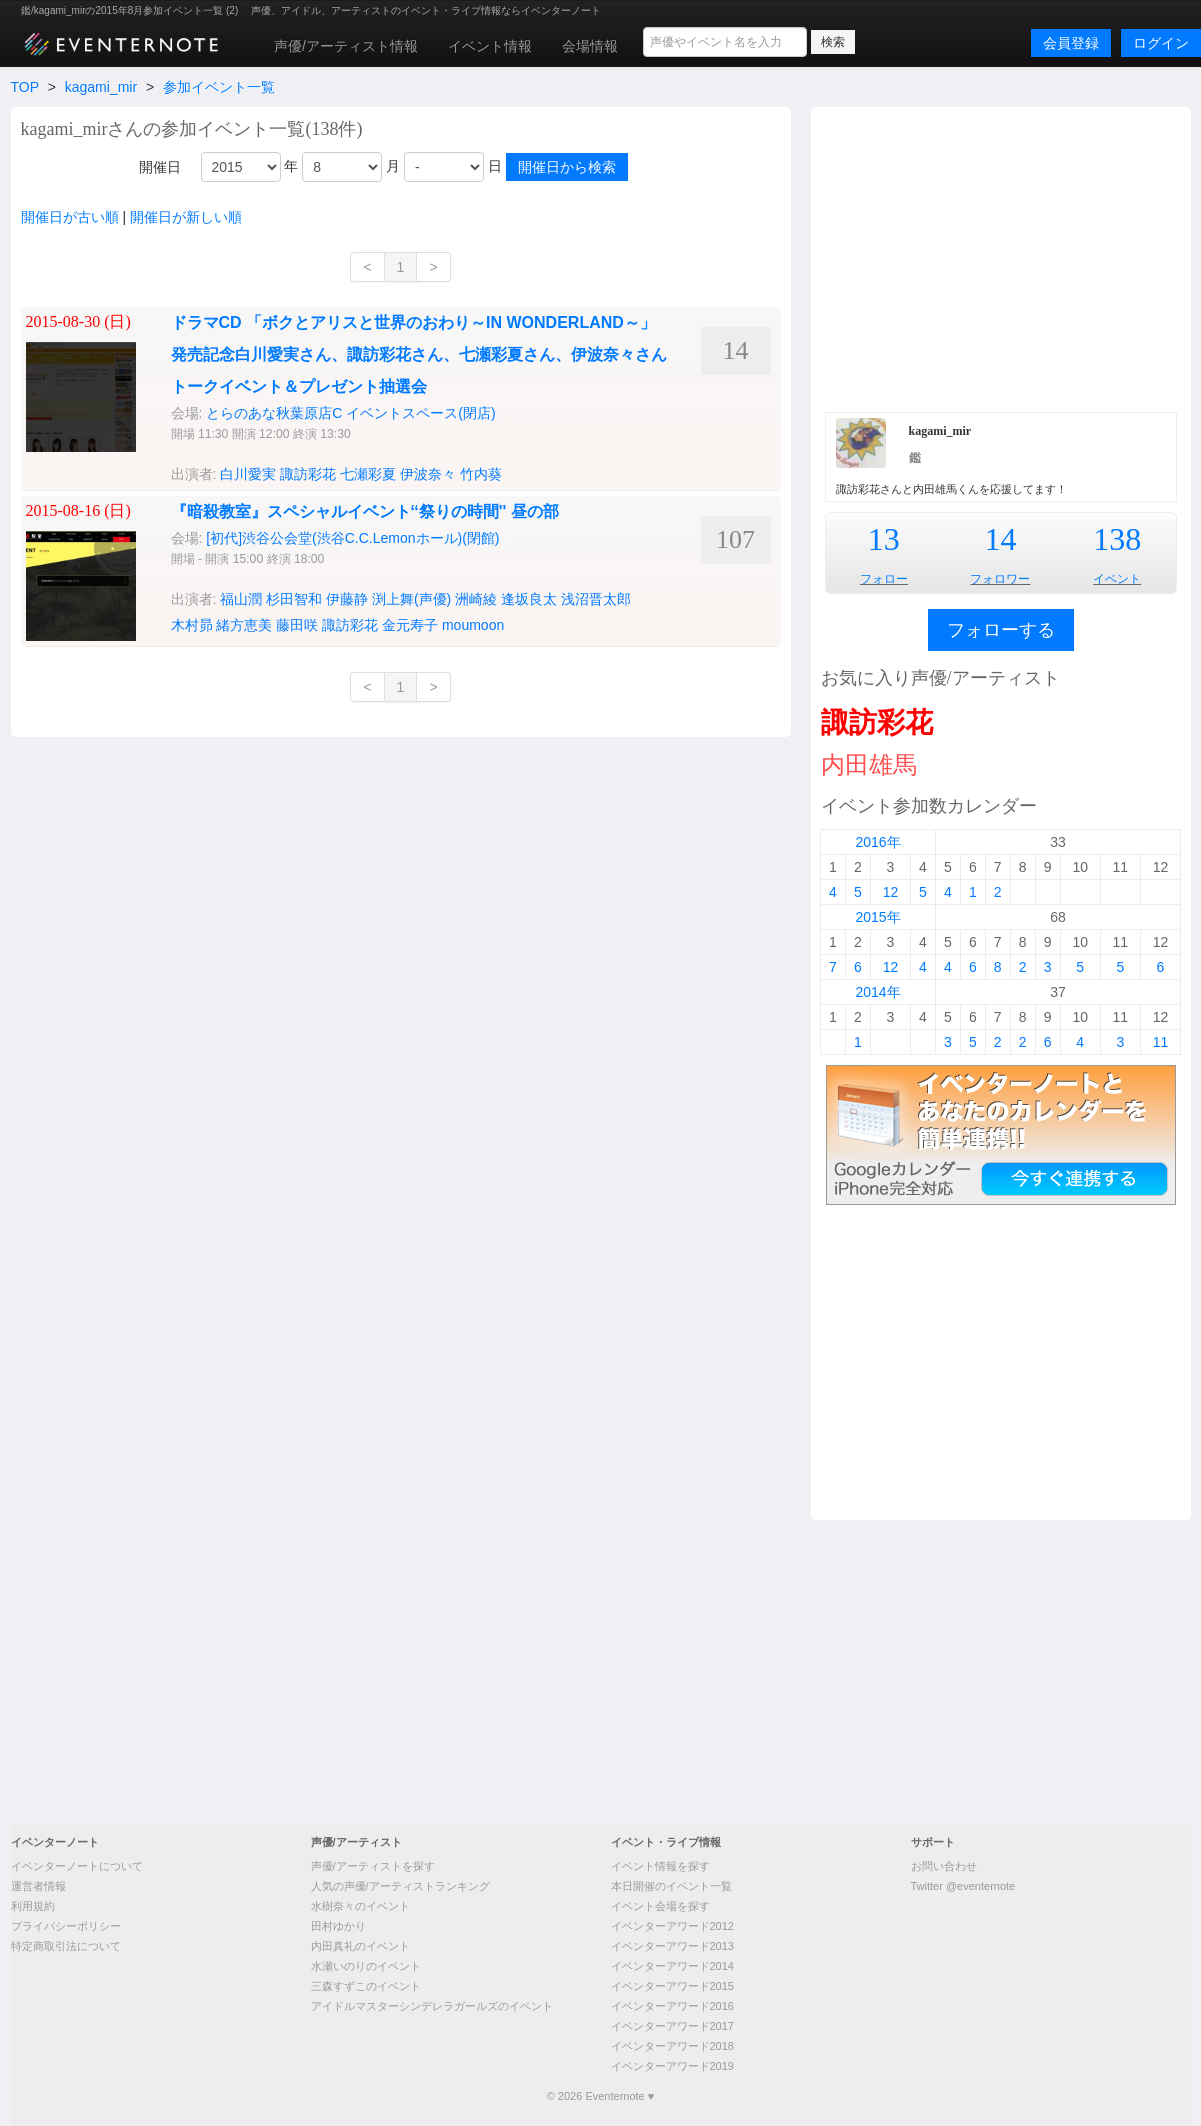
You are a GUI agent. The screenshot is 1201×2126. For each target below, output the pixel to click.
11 (1161, 1042)
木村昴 (192, 625)
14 (1000, 539)
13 (884, 539)
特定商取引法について (66, 1946)
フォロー (884, 579)
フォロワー (1000, 579)
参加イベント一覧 (219, 87)
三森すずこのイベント (366, 1986)
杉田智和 (294, 599)
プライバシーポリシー (66, 1926)
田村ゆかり (338, 1926)
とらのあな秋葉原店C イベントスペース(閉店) (350, 413)
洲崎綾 (476, 599)
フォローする (1001, 630)
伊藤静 (347, 599)
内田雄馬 (869, 764)
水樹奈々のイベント (360, 1906)
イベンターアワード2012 (672, 1926)
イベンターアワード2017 (672, 2026)
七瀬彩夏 (368, 474)
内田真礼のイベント (360, 1946)
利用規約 (33, 1906)
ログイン (1161, 43)
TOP (25, 87)
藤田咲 (297, 625)
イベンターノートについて (77, 1866)
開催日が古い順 (70, 217)
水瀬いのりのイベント (366, 1966)
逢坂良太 (529, 599)
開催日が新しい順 (186, 217)
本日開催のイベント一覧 (671, 1886)
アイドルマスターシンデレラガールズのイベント (432, 2006)
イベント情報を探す (660, 1866)
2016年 (877, 842)
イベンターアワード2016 (672, 2006)
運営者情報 (38, 1886)
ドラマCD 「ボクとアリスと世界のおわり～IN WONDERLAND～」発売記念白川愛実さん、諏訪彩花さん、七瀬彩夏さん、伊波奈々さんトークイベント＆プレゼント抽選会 (419, 354)
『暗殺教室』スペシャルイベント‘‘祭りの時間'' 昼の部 (365, 511)
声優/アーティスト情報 (346, 46)
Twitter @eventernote (963, 1886)
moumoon (473, 625)
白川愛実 (248, 474)
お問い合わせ (944, 1866)
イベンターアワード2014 (672, 1966)
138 (1117, 539)
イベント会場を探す (660, 1906)
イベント (1117, 579)
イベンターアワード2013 (672, 1946)
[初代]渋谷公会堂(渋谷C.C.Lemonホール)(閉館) (352, 538)
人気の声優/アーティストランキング (400, 1886)
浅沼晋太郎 (596, 599)
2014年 (877, 992)
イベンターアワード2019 (672, 2066)
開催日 (160, 167)
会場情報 (590, 46)
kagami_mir (101, 87)
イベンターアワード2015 (672, 1986)
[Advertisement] (1001, 257)
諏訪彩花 (308, 474)
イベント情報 (490, 46)
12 (891, 892)
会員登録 (1071, 43)
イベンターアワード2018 (672, 2046)
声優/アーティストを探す (373, 1866)
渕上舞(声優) (411, 599)
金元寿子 (410, 625)
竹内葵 (481, 474)
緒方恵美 (244, 625)
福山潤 (241, 599)
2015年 (877, 917)
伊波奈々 (428, 474)
